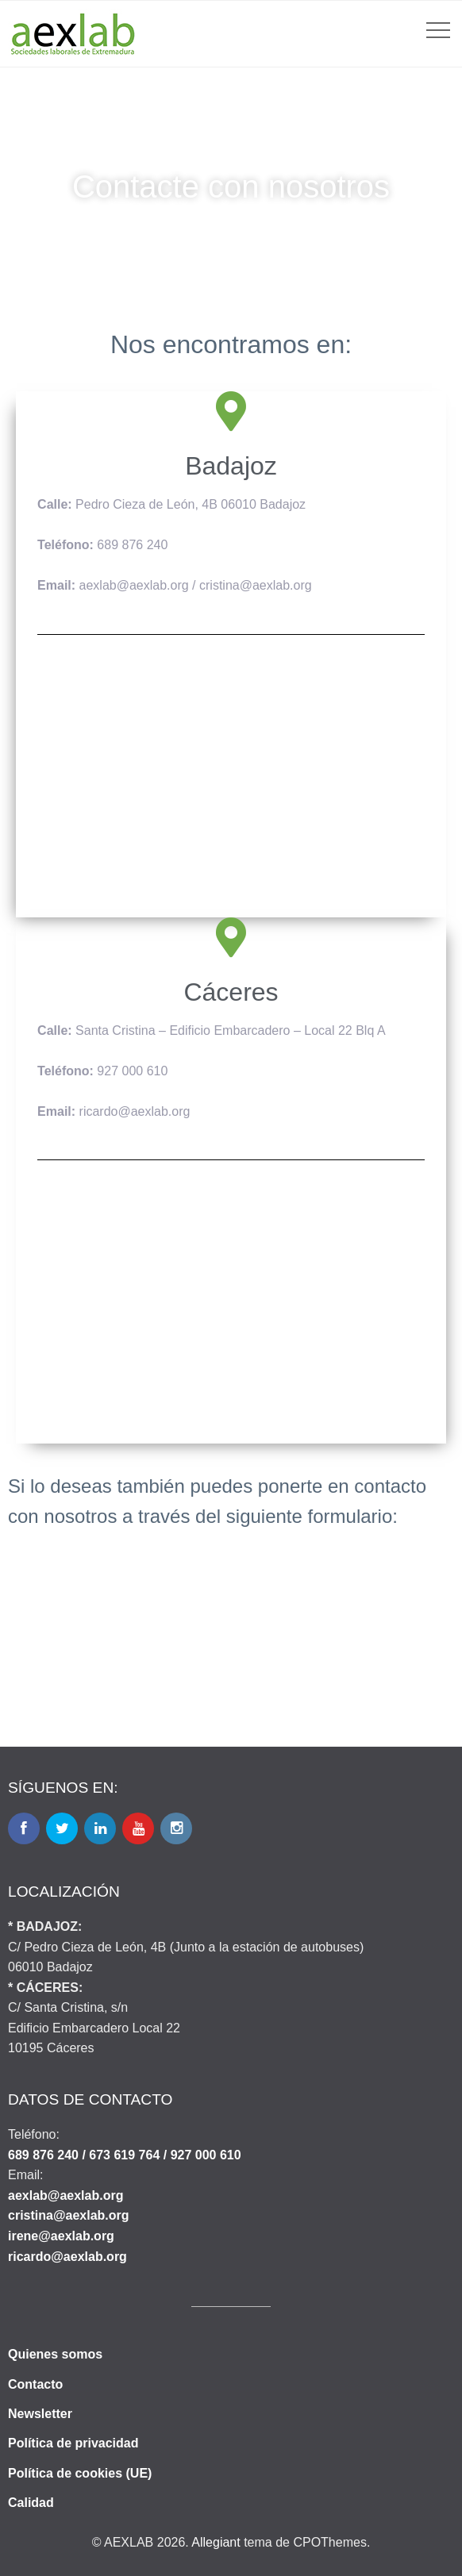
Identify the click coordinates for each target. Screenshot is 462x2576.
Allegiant (215, 2542)
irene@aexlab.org (61, 2236)
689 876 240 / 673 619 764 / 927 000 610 (124, 2155)
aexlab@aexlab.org (65, 2195)
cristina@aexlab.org (68, 2215)
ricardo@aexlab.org (67, 2256)
